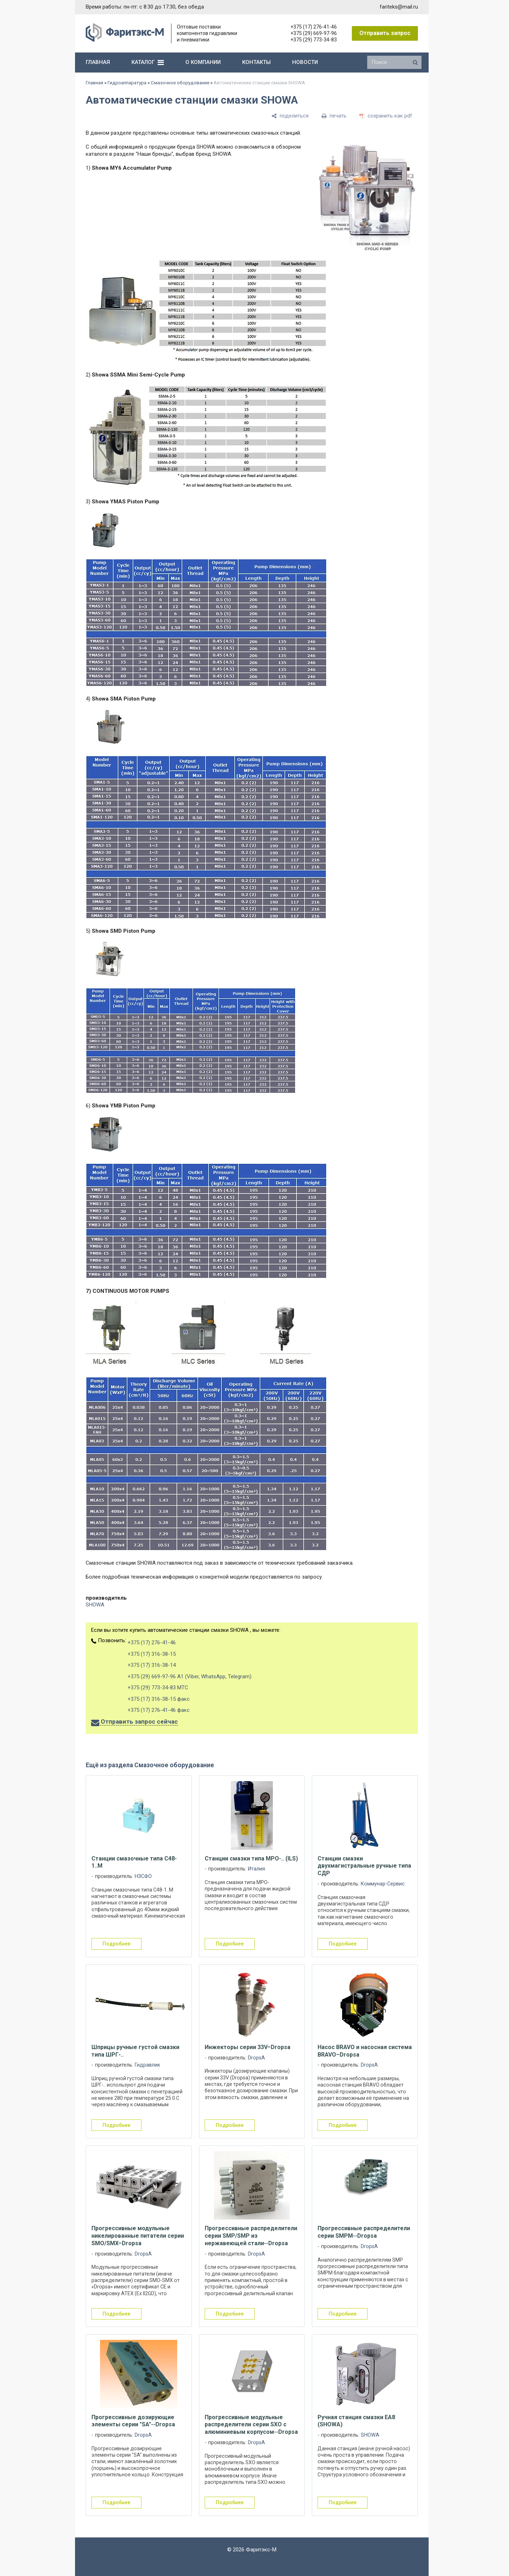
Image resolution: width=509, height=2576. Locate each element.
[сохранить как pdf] (386, 116)
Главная (94, 82)
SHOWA (95, 1604)
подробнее (116, 1944)
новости (305, 62)
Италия (256, 1869)
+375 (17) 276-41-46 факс (159, 1710)
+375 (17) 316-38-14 (152, 1665)
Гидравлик (147, 2065)
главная (98, 62)
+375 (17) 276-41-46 (313, 27)
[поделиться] (290, 116)
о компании (203, 62)
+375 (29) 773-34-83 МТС (158, 1687)
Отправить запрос (384, 33)
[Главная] (125, 40)
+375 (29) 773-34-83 (313, 40)
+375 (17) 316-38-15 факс (159, 1699)
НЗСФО (143, 1876)
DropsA (256, 2058)
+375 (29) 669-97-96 (313, 33)
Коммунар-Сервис (383, 1884)
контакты (256, 62)
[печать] (334, 116)
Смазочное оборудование (180, 82)
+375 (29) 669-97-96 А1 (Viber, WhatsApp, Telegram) (189, 1676)
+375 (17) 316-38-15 (152, 1654)
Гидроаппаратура (127, 82)
